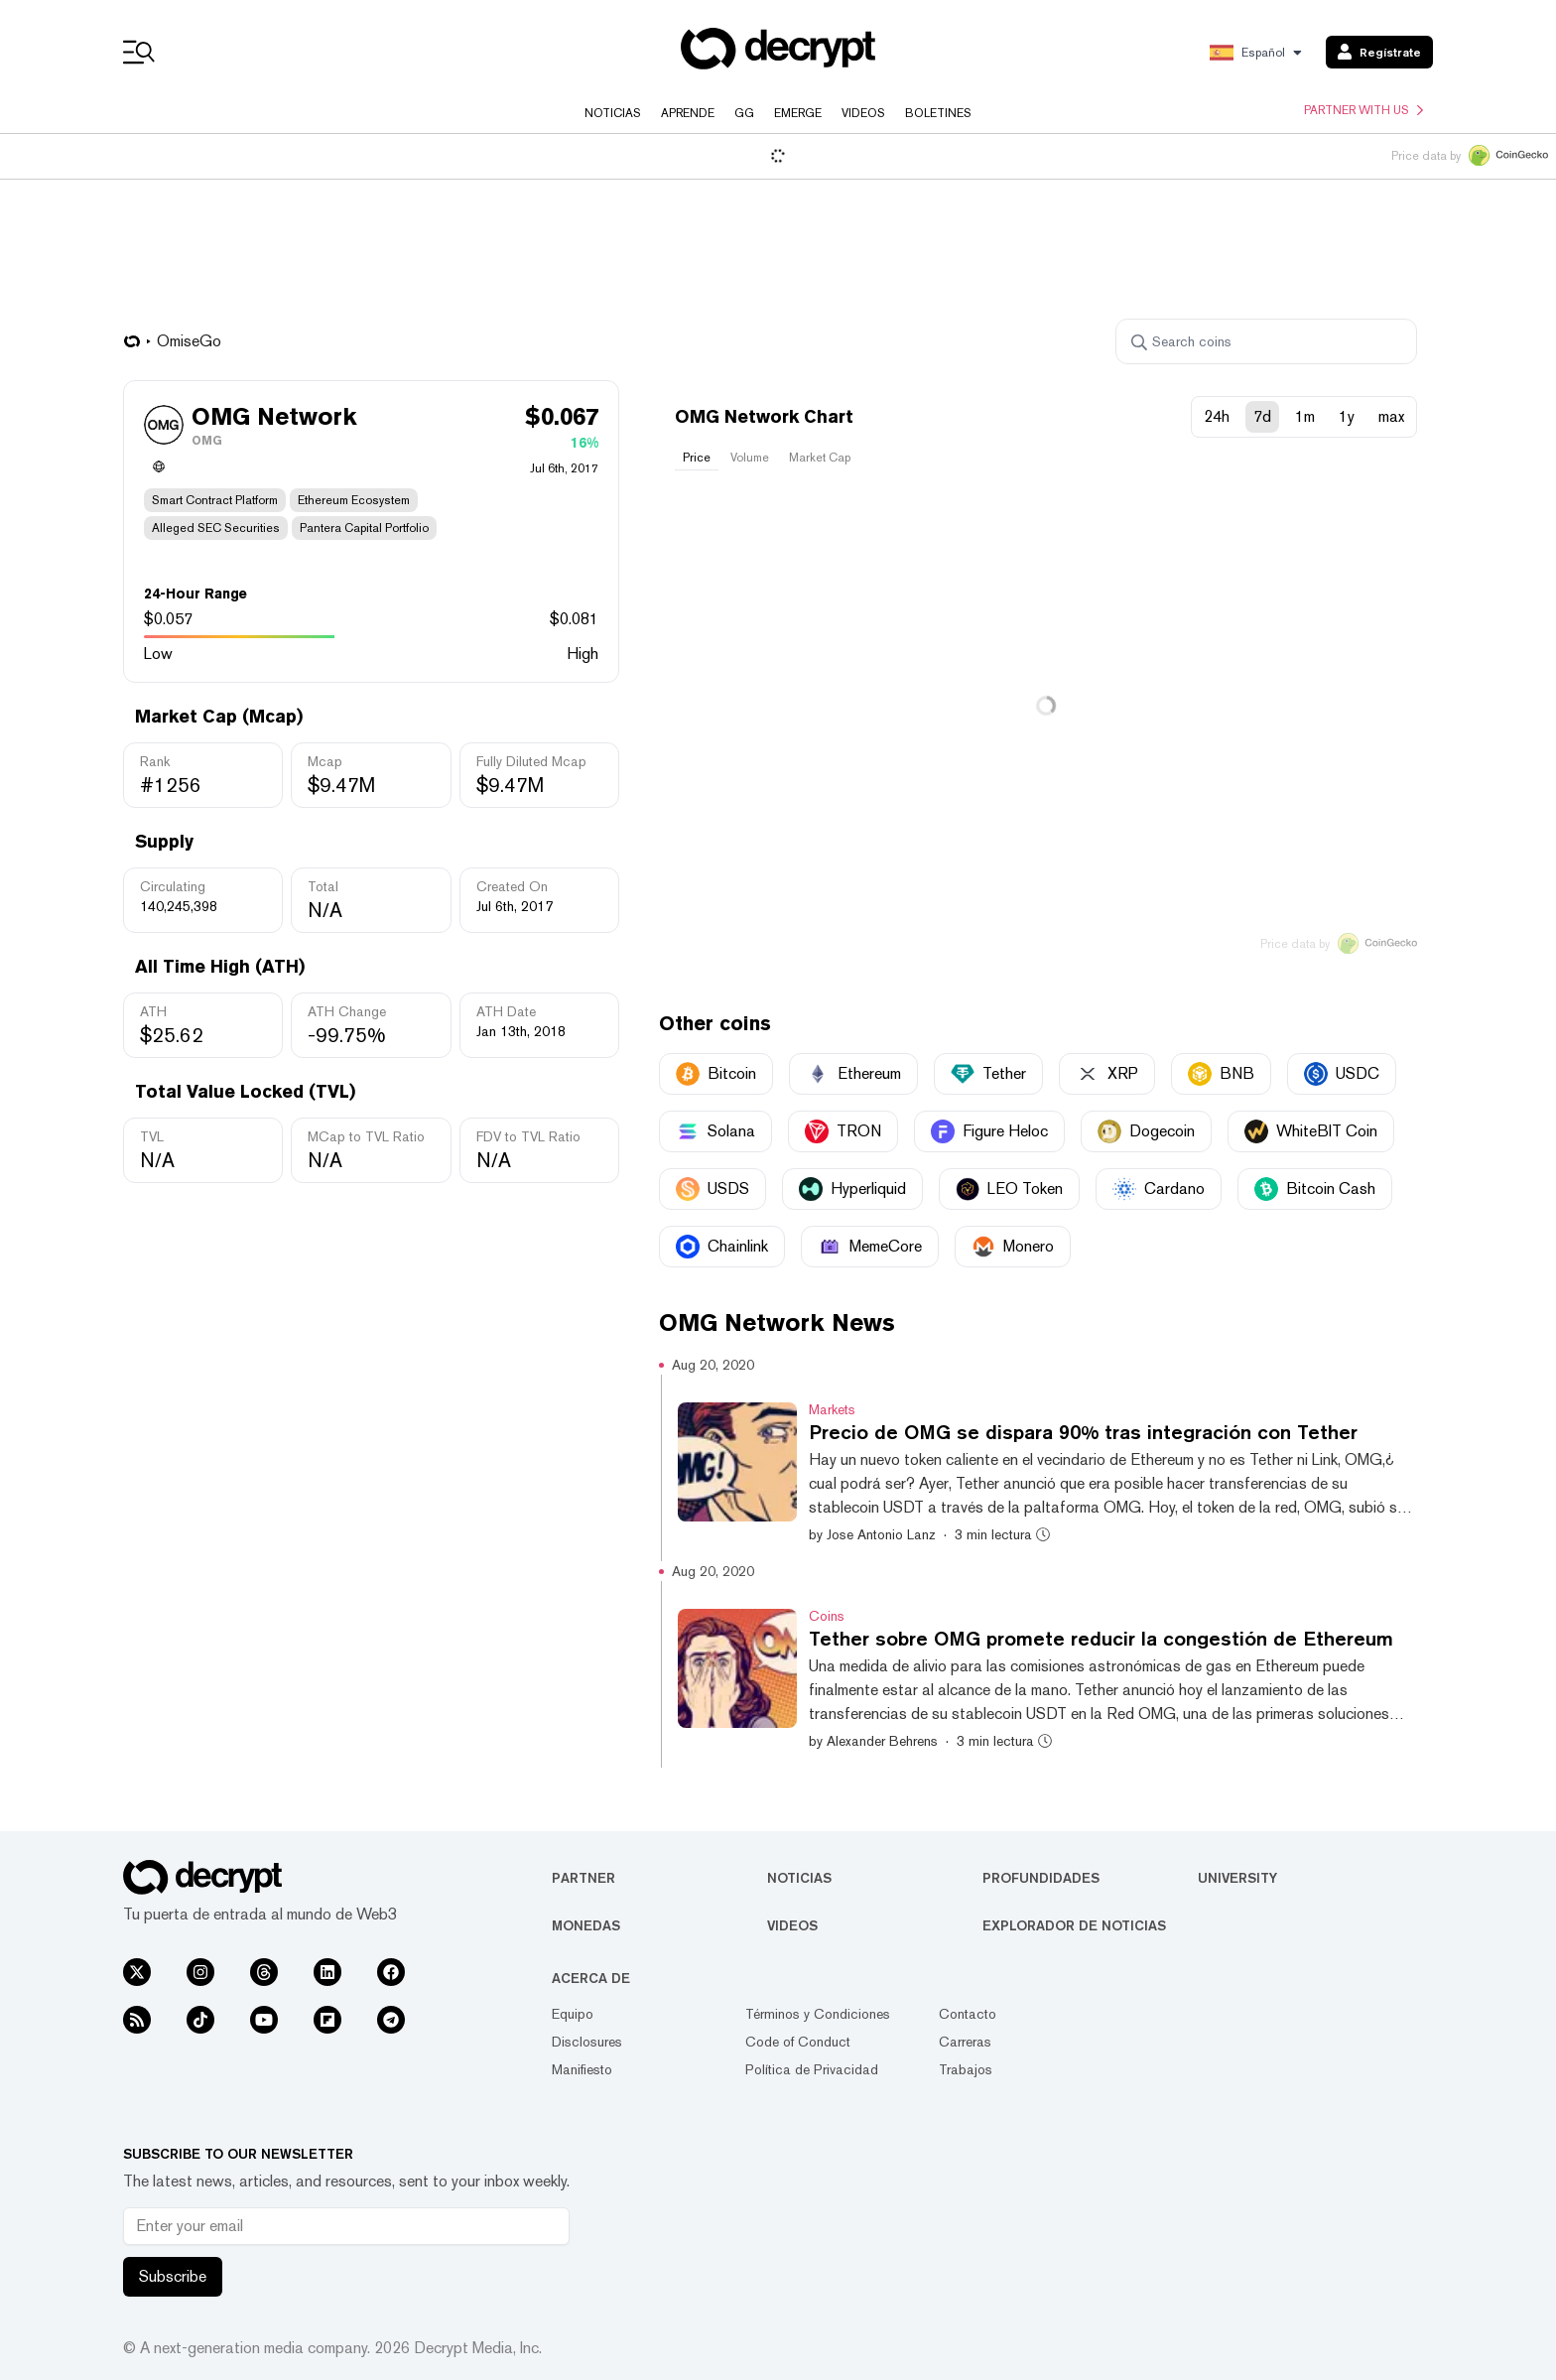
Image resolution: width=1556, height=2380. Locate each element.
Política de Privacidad (811, 2069)
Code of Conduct (797, 2041)
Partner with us (1363, 110)
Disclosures (587, 2041)
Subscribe (172, 2276)
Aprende (687, 113)
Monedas (586, 1925)
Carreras (965, 2041)
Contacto (967, 2014)
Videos (863, 113)
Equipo (572, 2014)
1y (1347, 416)
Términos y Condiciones (817, 2014)
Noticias (612, 113)
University (1237, 1878)
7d (1262, 416)
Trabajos (965, 2069)
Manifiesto (582, 2069)
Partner (583, 1878)
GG (744, 113)
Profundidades (1041, 1878)
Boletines (938, 113)
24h (1217, 416)
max (1391, 416)
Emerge (798, 113)
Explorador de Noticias (1074, 1925)
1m (1305, 416)
